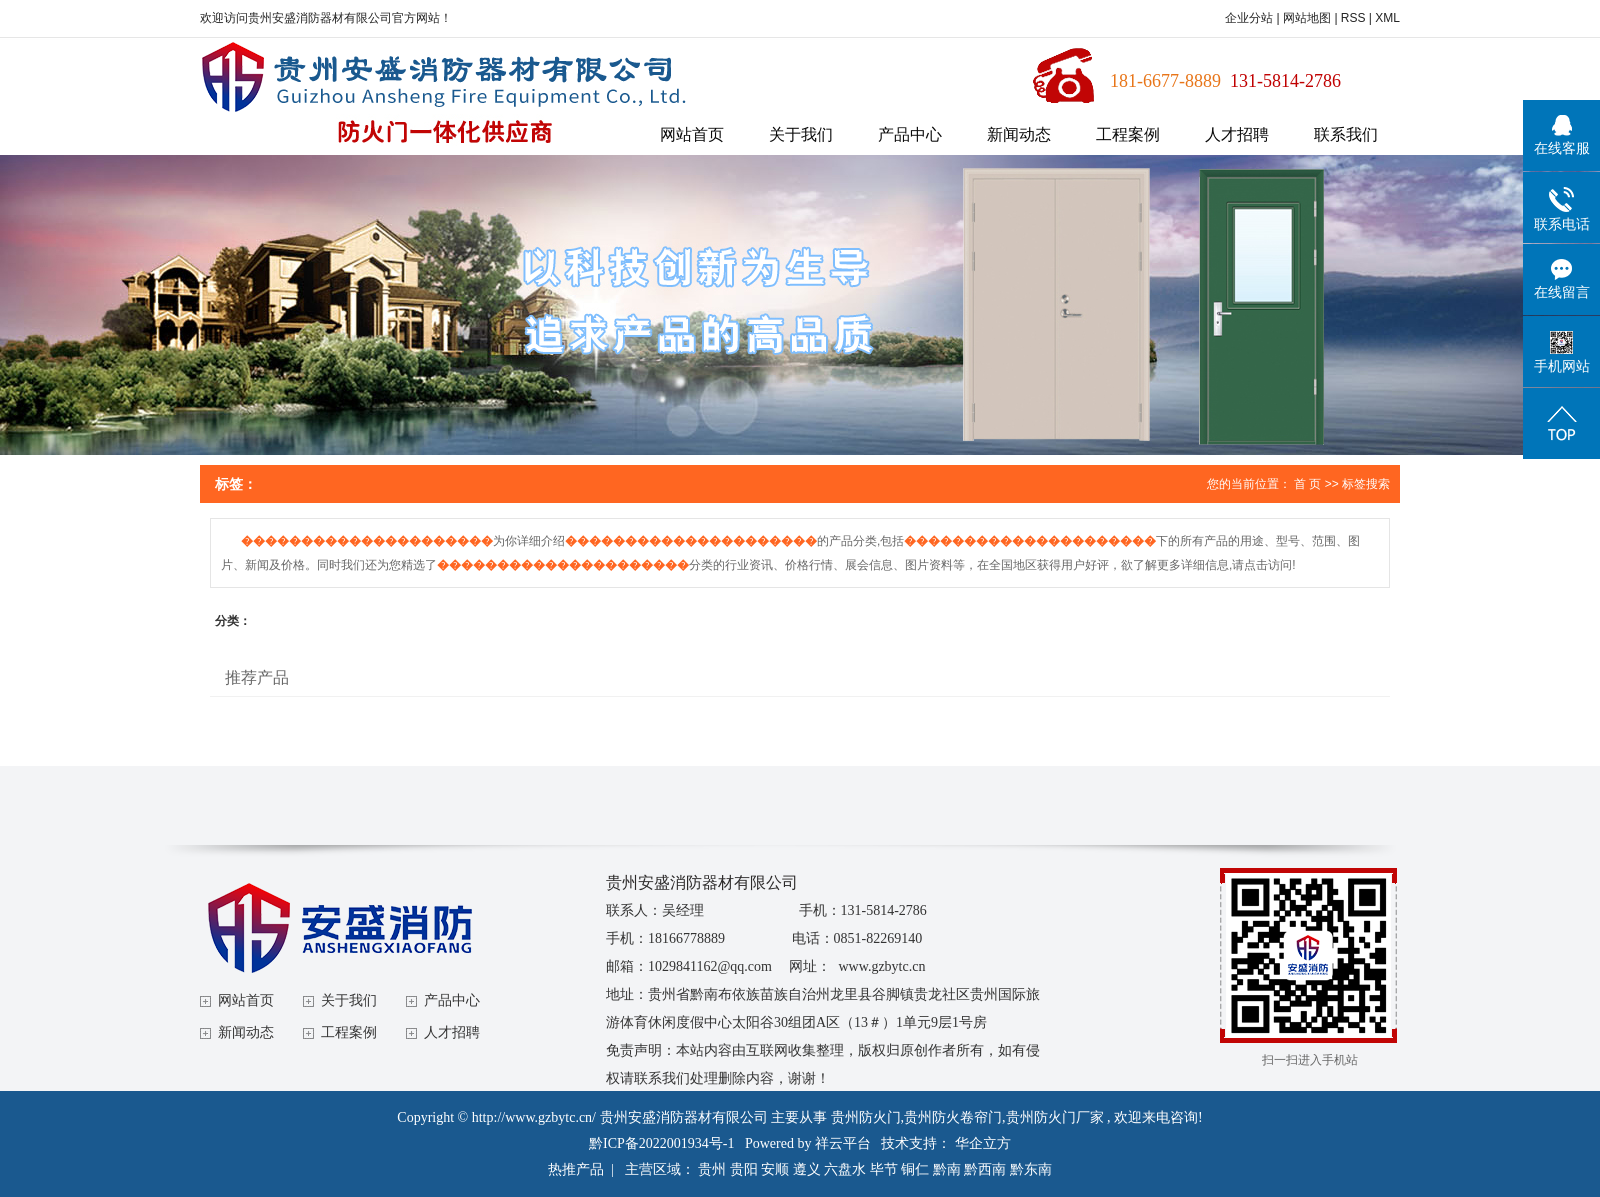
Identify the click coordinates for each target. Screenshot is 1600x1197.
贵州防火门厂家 (1055, 1117)
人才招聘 (1237, 134)
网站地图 (1308, 18)
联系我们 (1346, 134)
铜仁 (915, 1169)
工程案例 (1128, 134)
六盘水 (845, 1169)
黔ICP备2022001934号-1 (661, 1143)
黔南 (947, 1169)
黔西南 (985, 1169)
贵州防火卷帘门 (953, 1117)
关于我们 (801, 134)
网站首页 (692, 134)
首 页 (1307, 484)
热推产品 (576, 1169)
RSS (1353, 18)
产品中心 (910, 134)
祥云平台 (843, 1143)
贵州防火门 (866, 1117)
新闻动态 (1019, 134)
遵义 (807, 1169)
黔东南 (1031, 1169)
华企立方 (983, 1143)
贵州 (712, 1169)
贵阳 (744, 1169)
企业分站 (1249, 18)
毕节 (884, 1169)
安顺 (775, 1169)
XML (1387, 18)
